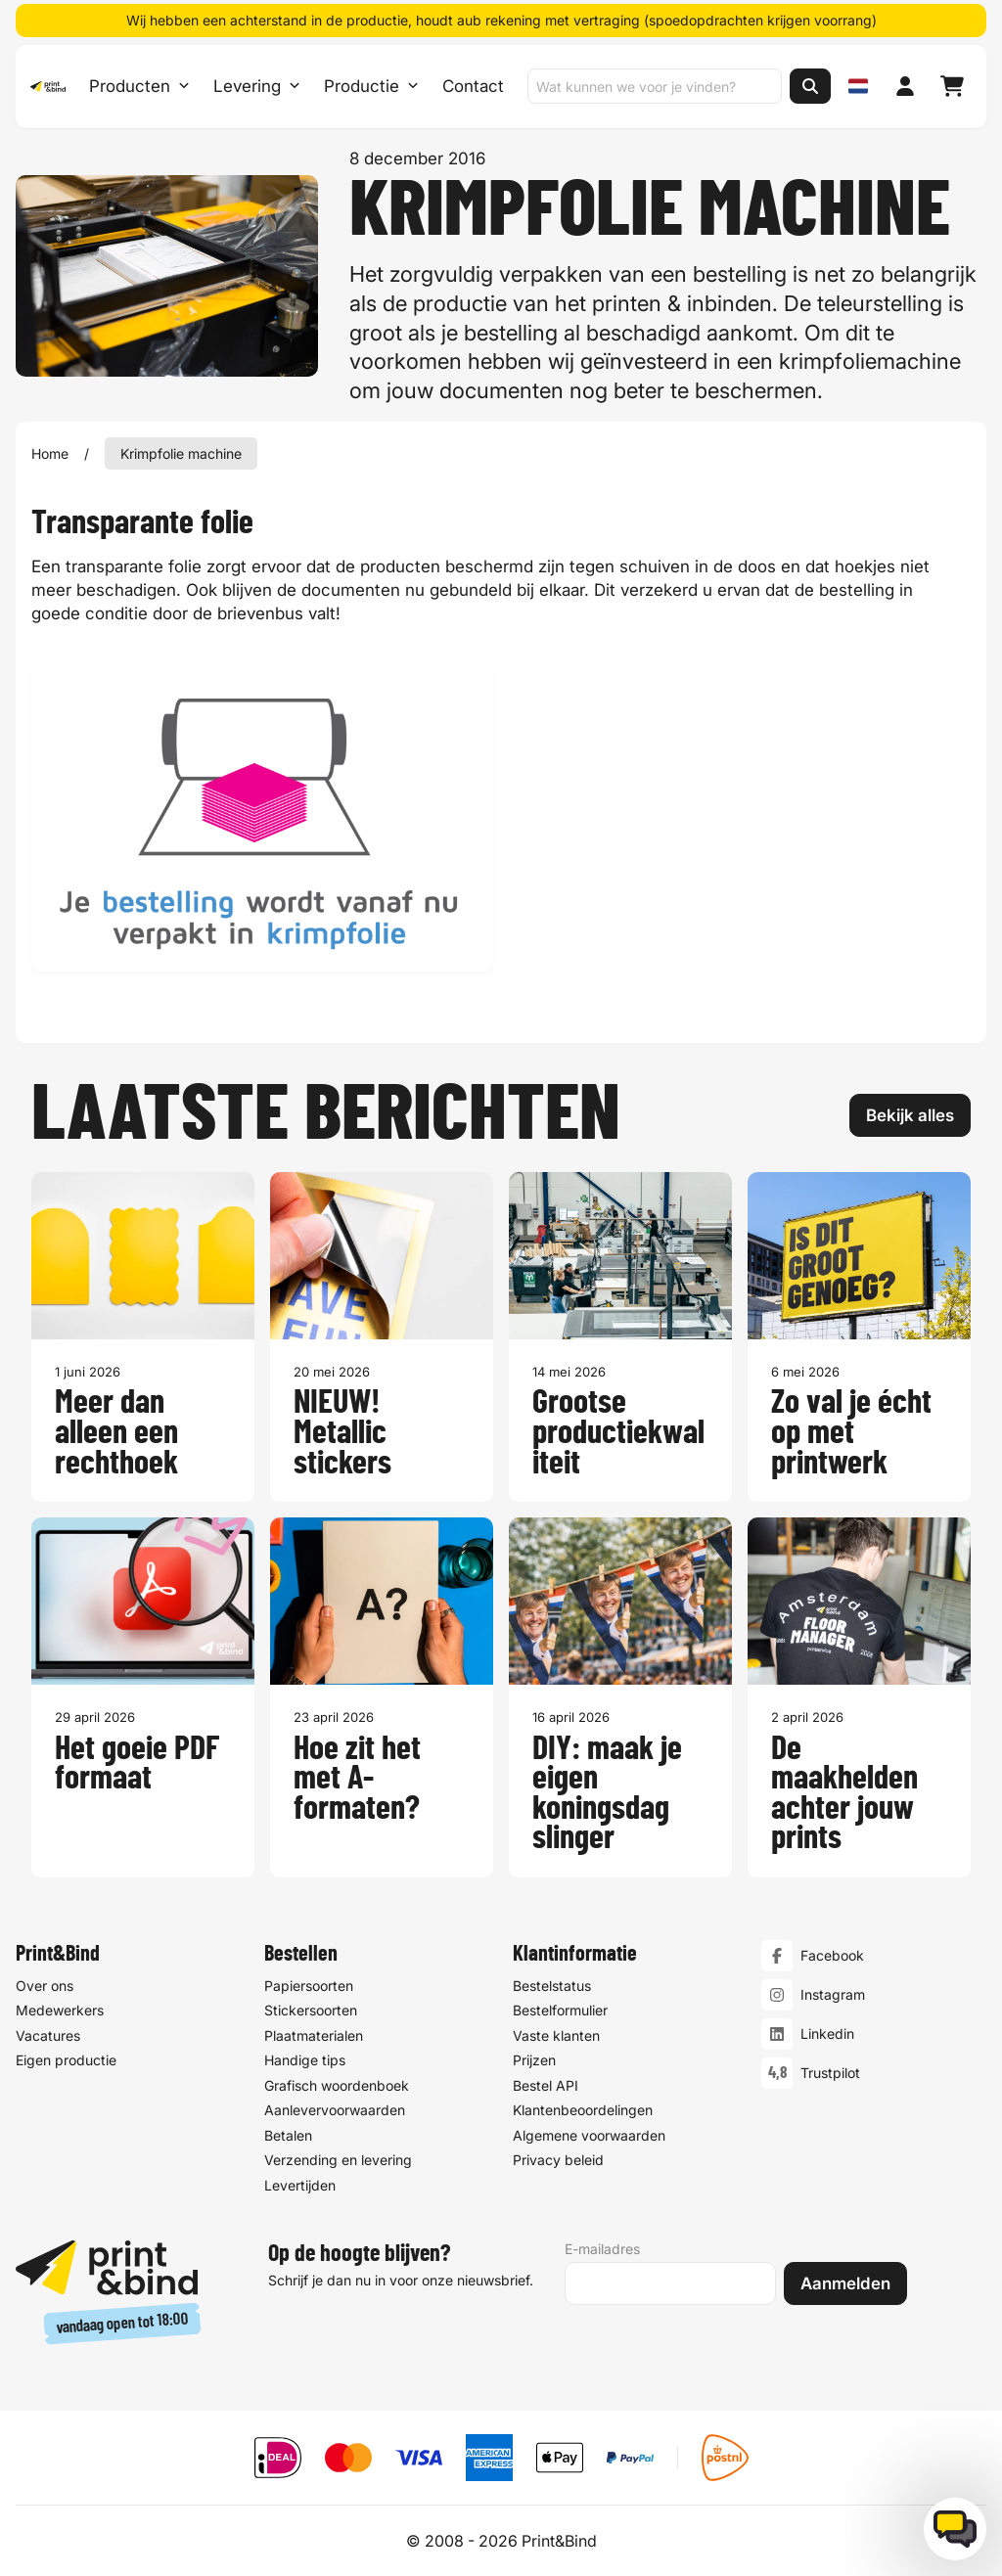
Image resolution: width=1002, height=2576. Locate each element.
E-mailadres (602, 2248)
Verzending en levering (338, 2159)
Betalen (288, 2135)
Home (49, 453)
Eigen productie (66, 2060)
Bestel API (545, 2085)
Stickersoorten (310, 2010)
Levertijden (300, 2185)
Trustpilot (830, 2072)
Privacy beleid (558, 2159)
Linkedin (827, 2033)
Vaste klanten (556, 2035)
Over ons (44, 1985)
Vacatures (48, 2035)
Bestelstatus (552, 1985)
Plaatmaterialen (313, 2035)
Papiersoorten (308, 1985)
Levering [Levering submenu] (255, 88)
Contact (472, 88)
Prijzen (534, 2060)
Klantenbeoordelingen (583, 2109)
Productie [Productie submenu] (370, 88)
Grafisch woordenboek (336, 2085)
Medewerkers (60, 2010)
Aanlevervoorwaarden (334, 2109)
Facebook (832, 1955)
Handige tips (304, 2060)
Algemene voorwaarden (589, 2135)
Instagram (832, 1994)
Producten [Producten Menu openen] (138, 88)
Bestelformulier (560, 2010)
